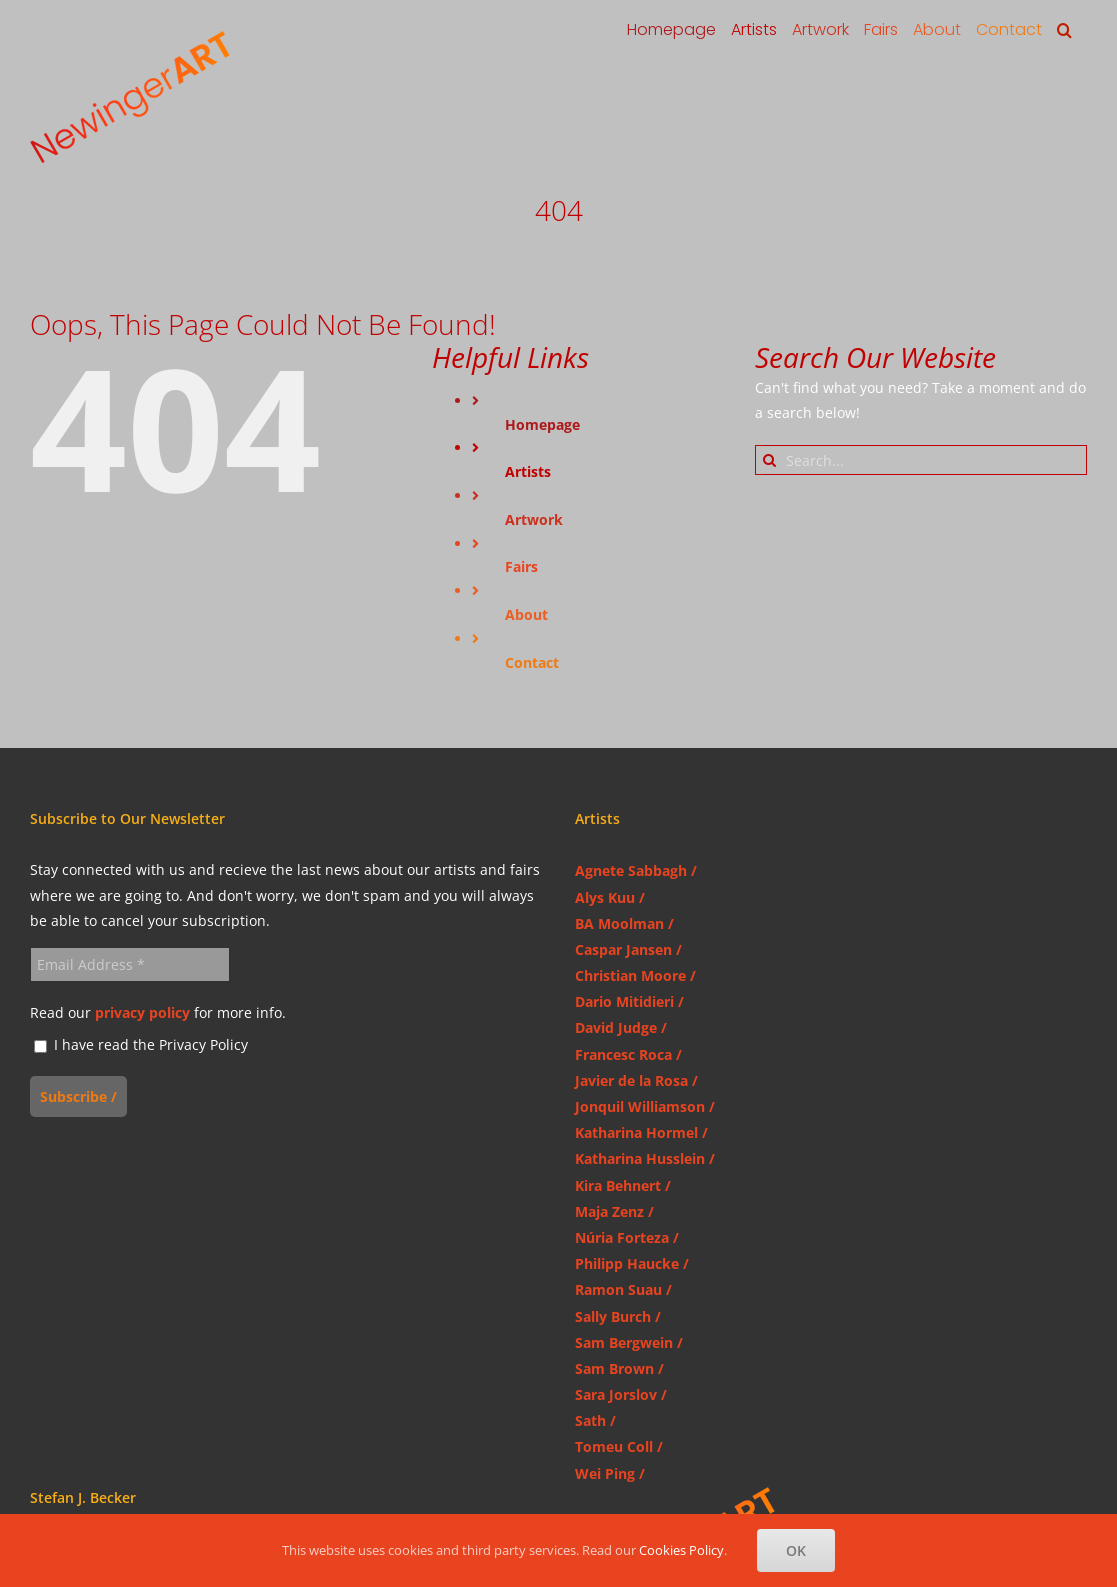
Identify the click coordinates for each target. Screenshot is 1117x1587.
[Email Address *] (130, 964)
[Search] (770, 460)
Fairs (521, 566)
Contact (532, 662)
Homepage (542, 424)
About (526, 614)
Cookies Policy (681, 1550)
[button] (1064, 30)
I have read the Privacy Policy (141, 1045)
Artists (528, 471)
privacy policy (142, 1012)
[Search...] (921, 460)
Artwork (534, 519)
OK (796, 1550)
